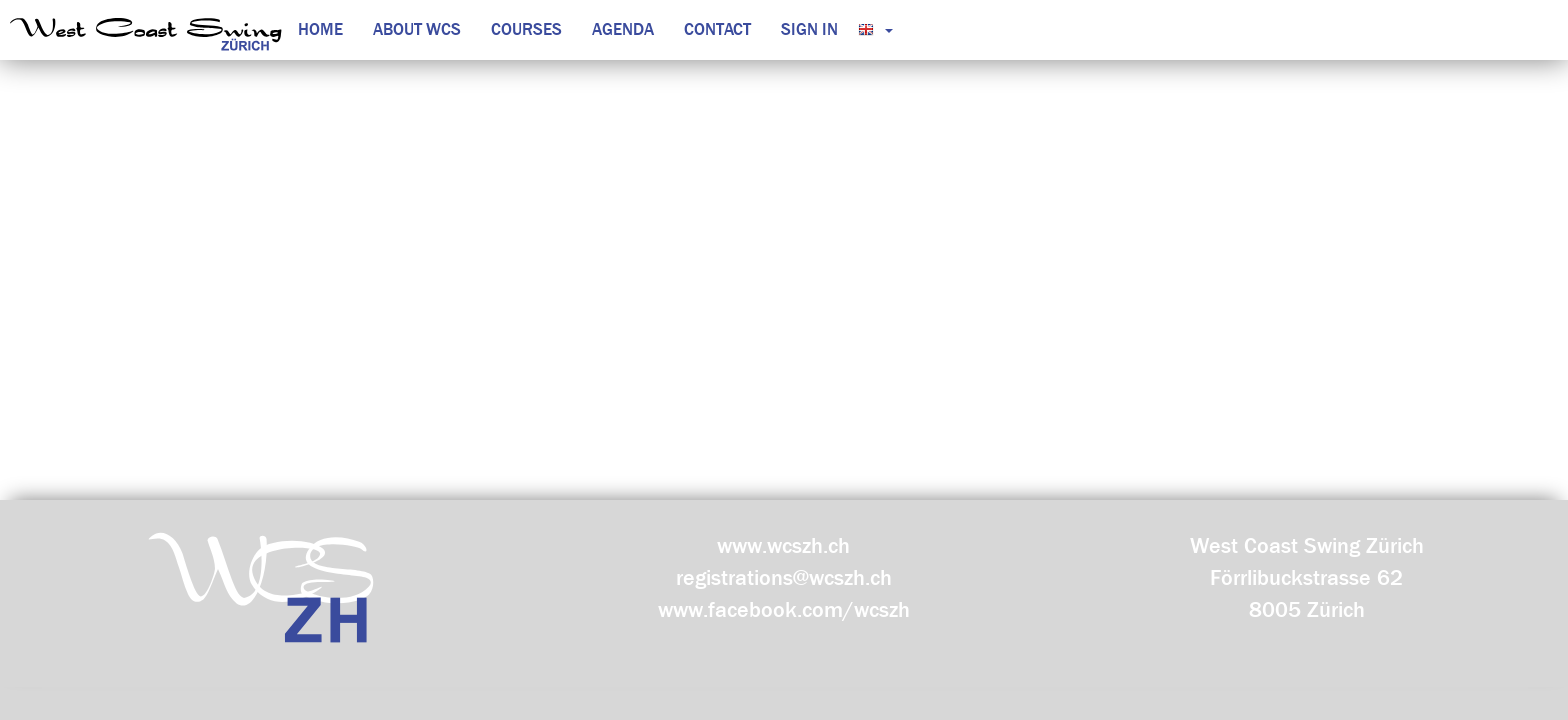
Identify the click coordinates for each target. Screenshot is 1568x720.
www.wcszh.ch (783, 546)
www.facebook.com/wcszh (784, 610)
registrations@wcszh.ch (784, 578)
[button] (870, 30)
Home (320, 29)
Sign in (809, 29)
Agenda (623, 29)
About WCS (417, 29)
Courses (526, 29)
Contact (717, 29)
